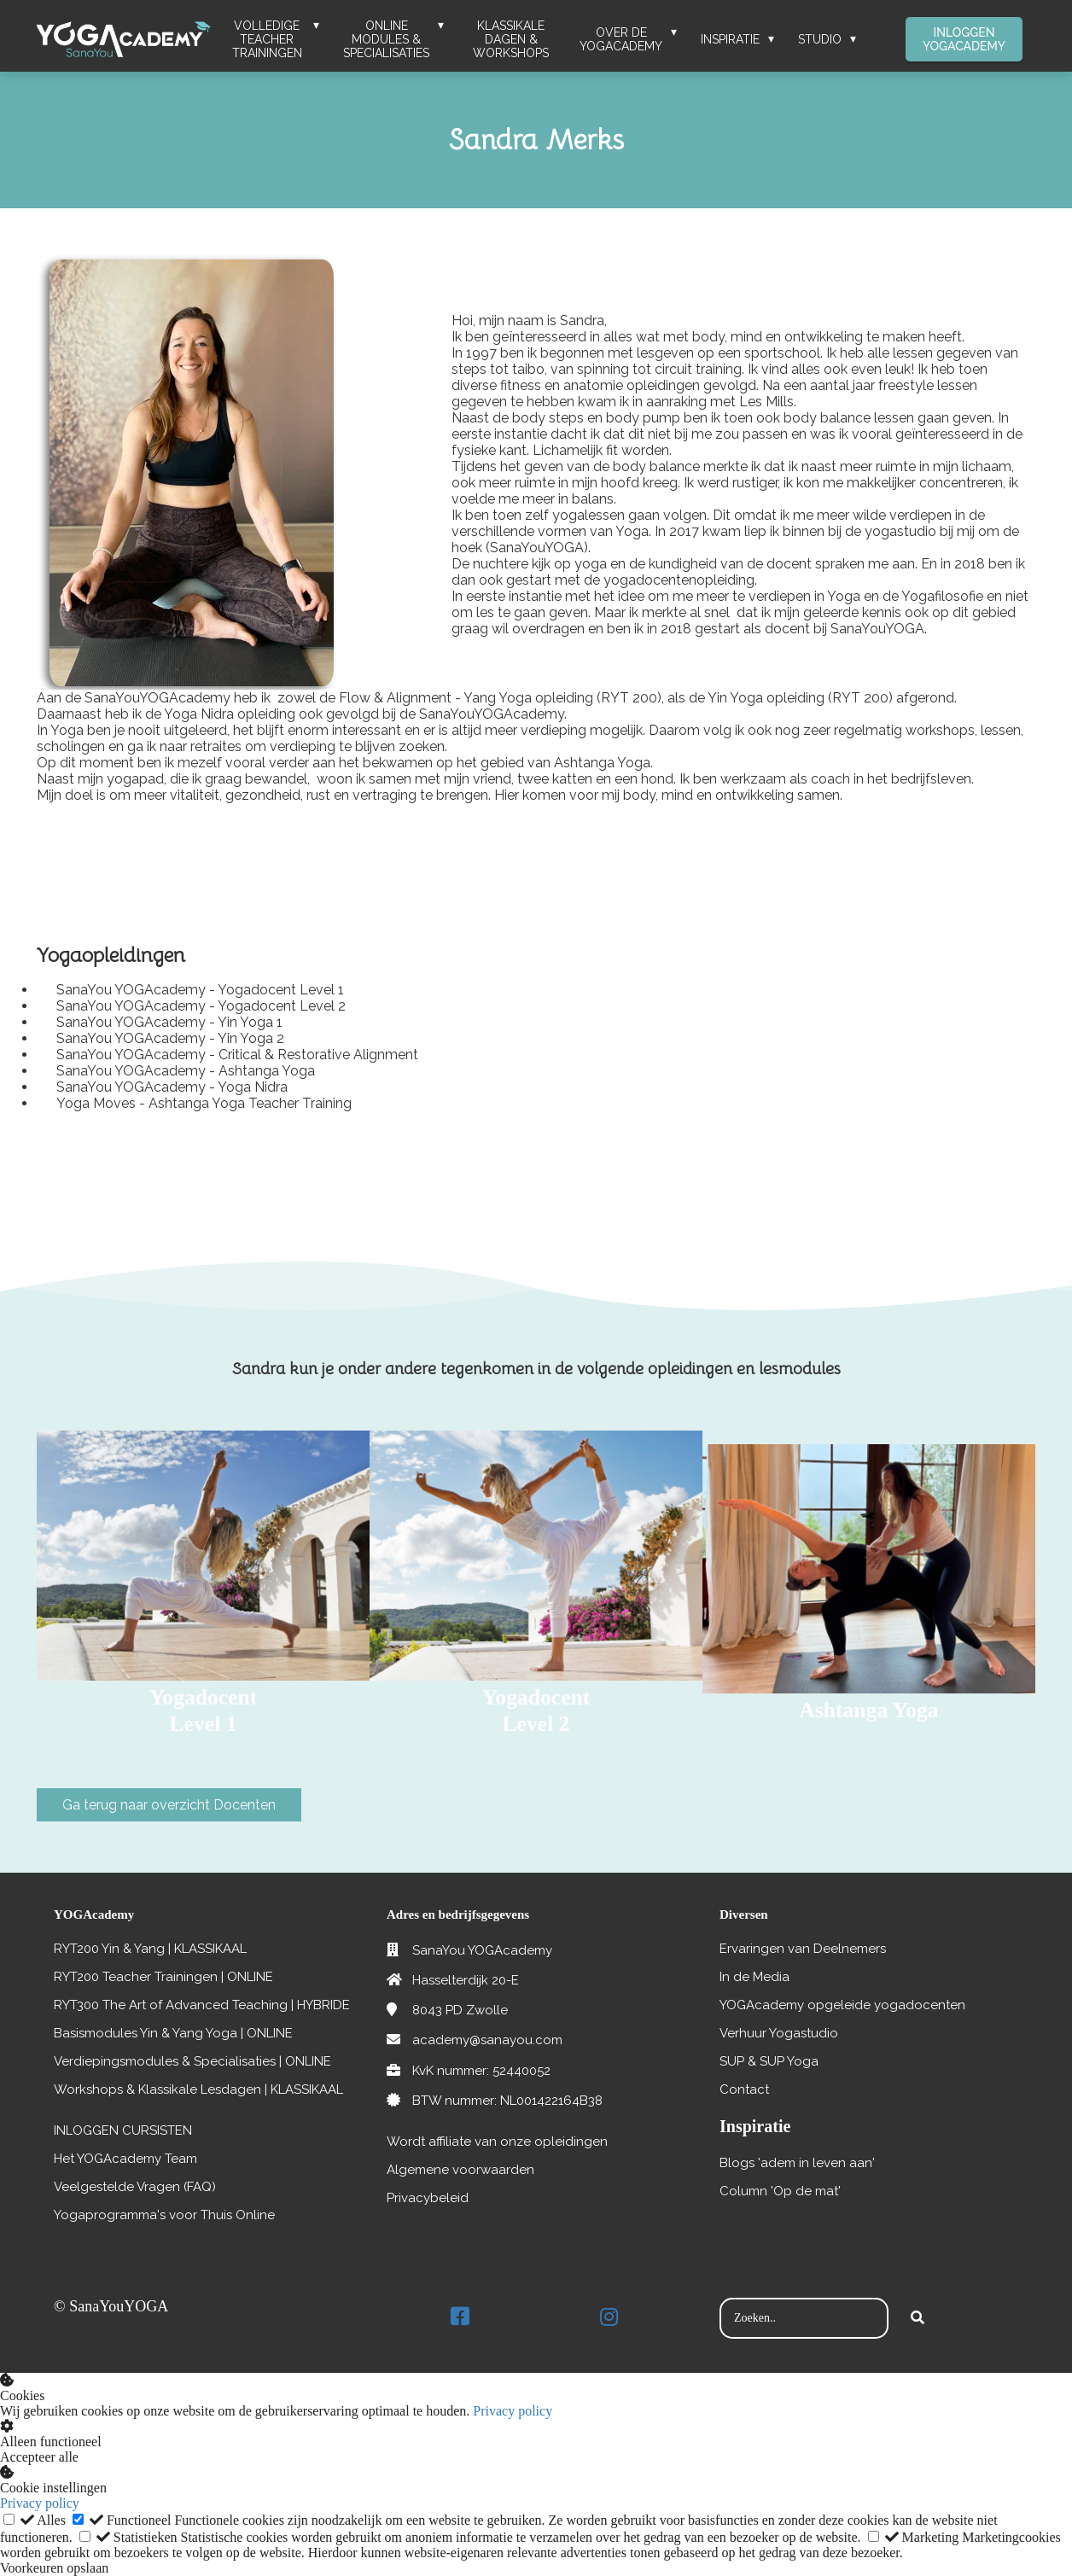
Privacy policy (512, 2411)
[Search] (917, 2318)
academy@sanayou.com (487, 2040)
